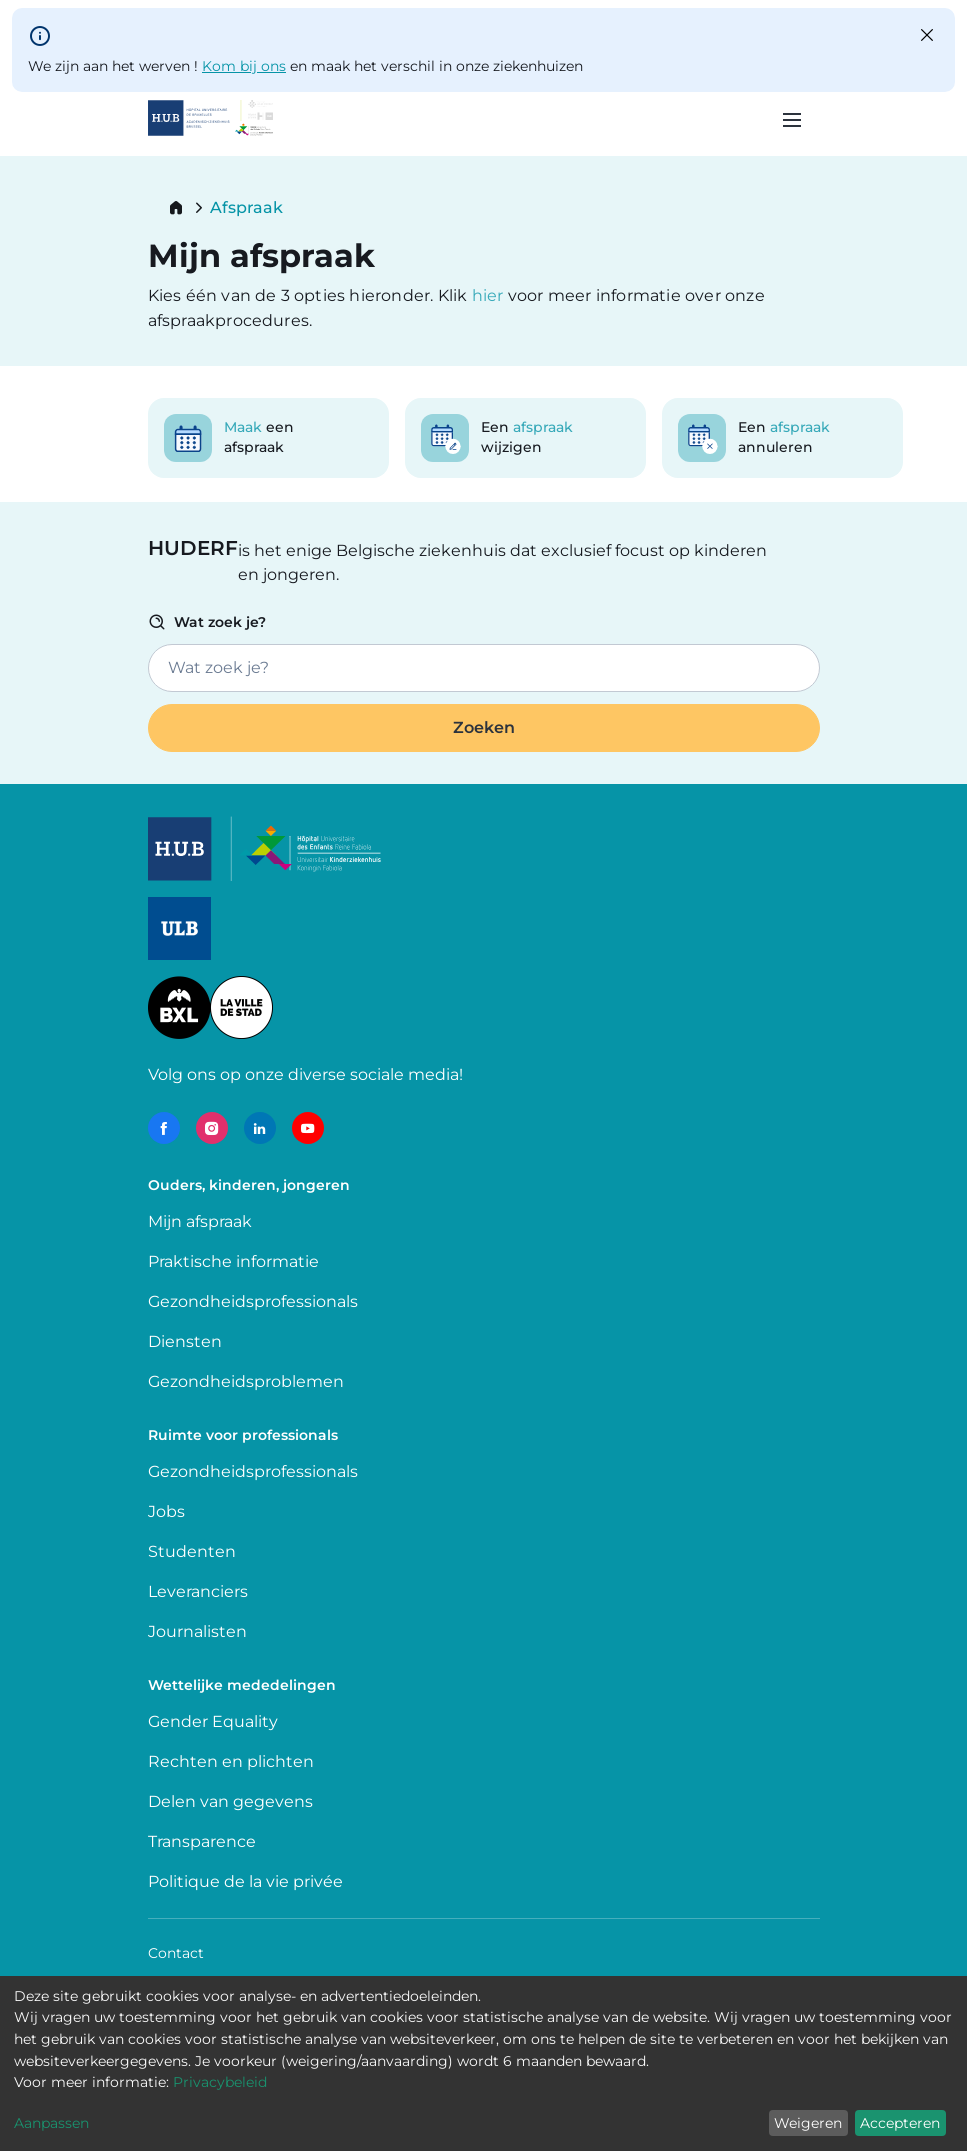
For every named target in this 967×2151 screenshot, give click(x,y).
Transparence (202, 1841)
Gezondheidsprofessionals (253, 1301)
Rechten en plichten (231, 1761)
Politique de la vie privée (245, 1881)
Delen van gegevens (230, 1801)
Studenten (192, 1551)
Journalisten (197, 1631)
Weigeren (808, 2123)
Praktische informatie (235, 1261)
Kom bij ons (244, 66)
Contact (176, 1953)
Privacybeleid (220, 2082)
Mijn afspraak (200, 1221)
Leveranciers (198, 1591)
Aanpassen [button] (51, 2123)
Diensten (185, 1341)
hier (490, 295)
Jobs (166, 1511)
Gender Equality (213, 1721)
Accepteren (900, 2123)
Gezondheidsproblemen (246, 1381)
